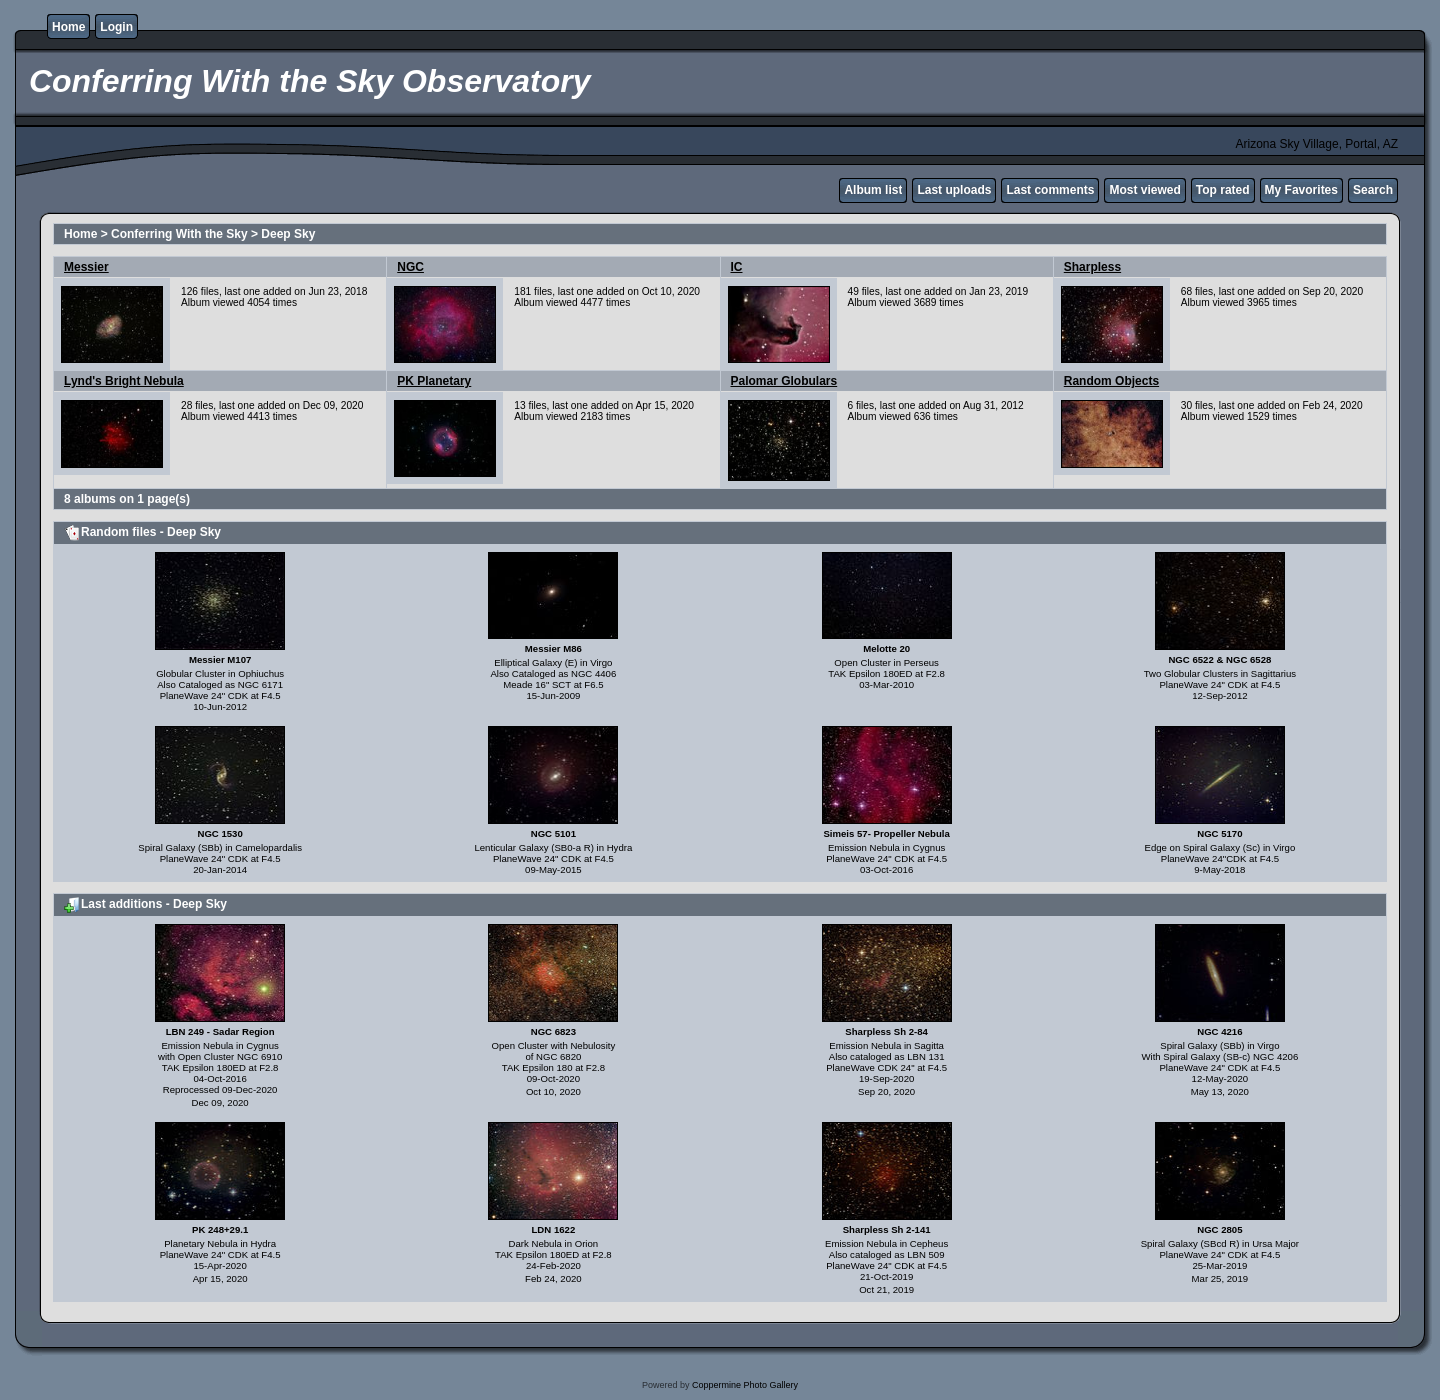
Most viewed (1144, 190)
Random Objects (1111, 381)
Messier (86, 267)
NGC (410, 267)
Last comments (1050, 190)
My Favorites (1301, 190)
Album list (873, 190)
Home (68, 27)
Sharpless (1092, 267)
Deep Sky (288, 234)
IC (737, 267)
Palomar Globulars (784, 381)
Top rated (1223, 190)
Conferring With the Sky (179, 234)
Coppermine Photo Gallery (745, 1385)
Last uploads (954, 190)
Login (116, 27)
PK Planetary (434, 381)
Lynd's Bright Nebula (124, 381)
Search (1373, 190)
